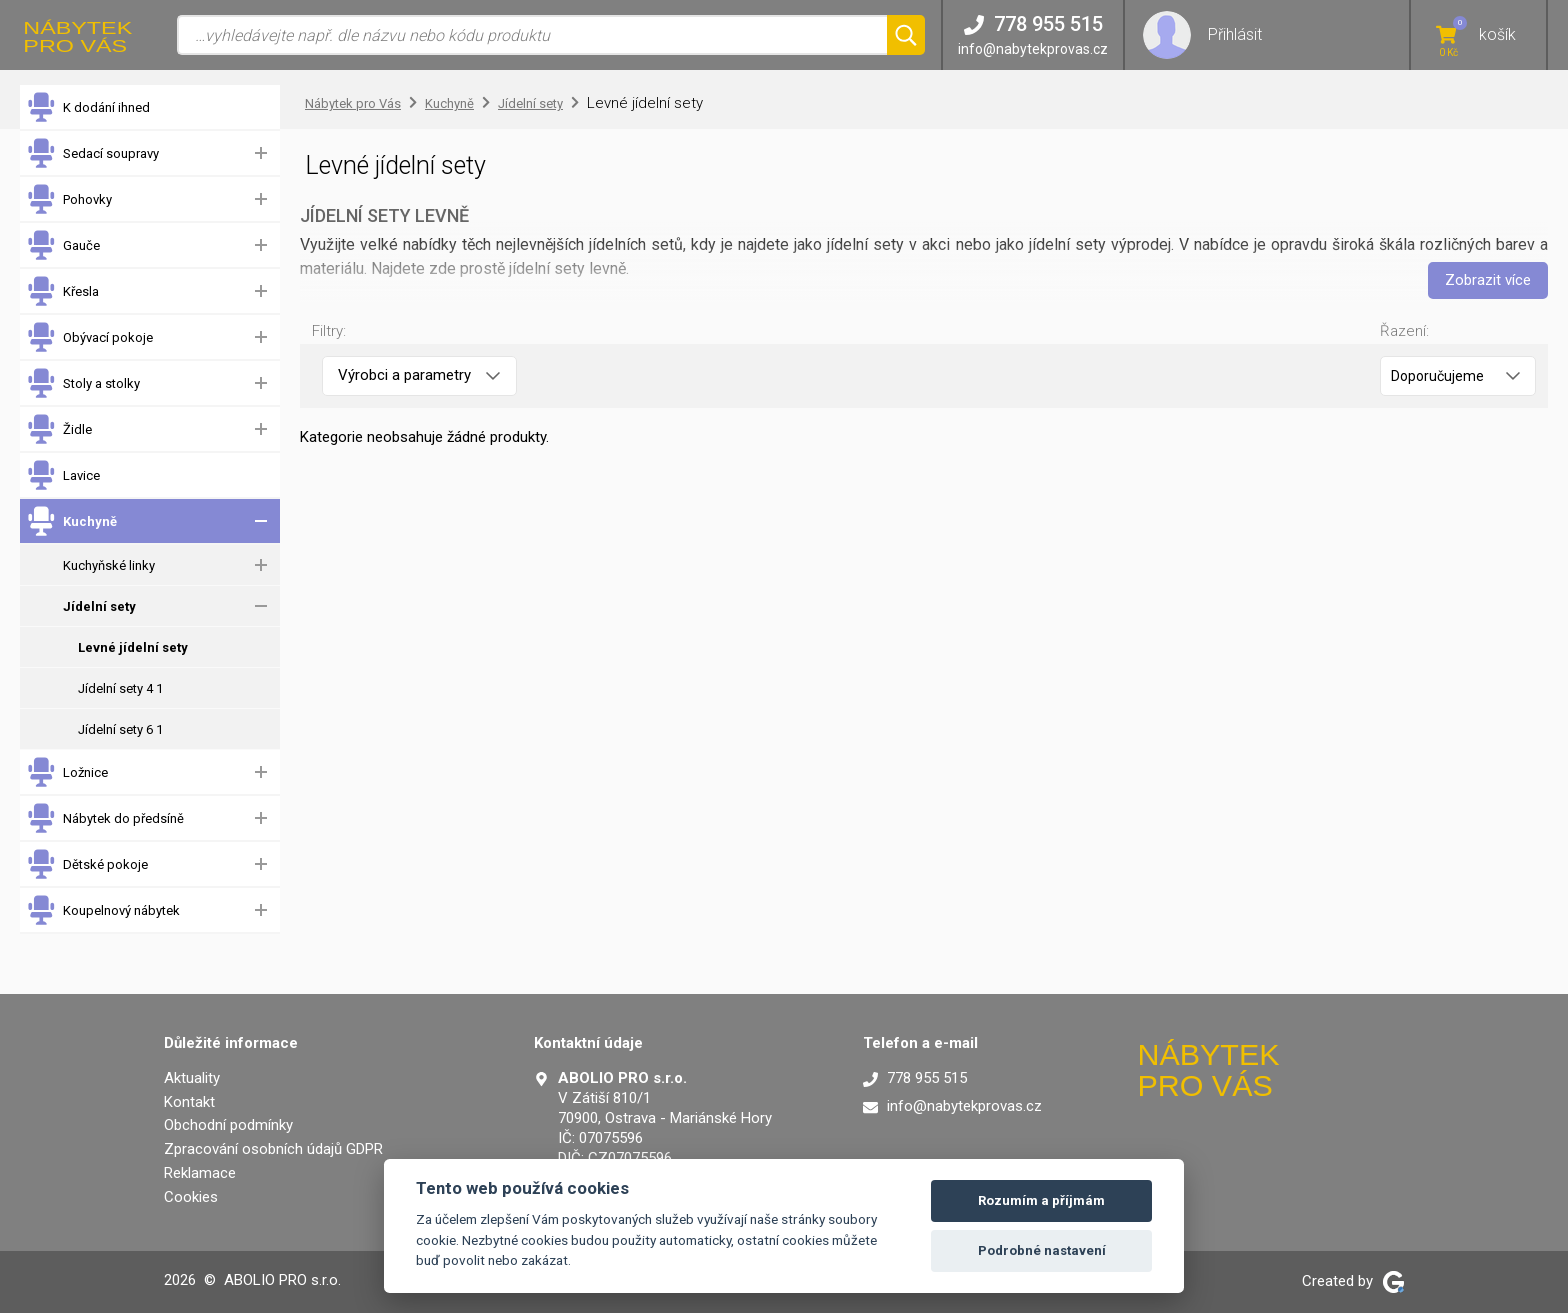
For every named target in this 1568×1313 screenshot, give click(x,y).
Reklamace (200, 1173)
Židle (59, 429)
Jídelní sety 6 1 (120, 729)
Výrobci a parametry (419, 375)
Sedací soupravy (92, 153)
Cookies (191, 1197)
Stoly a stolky (83, 383)
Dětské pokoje (87, 864)
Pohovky (69, 199)
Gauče (63, 245)
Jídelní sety (99, 606)
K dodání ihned (88, 107)
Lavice (63, 475)
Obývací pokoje (89, 337)
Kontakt (189, 1102)
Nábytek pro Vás (353, 103)
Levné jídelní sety (133, 647)
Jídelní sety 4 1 (120, 688)
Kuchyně (71, 521)
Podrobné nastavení (1042, 1250)
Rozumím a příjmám (1041, 1200)
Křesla (62, 291)
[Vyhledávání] (532, 35)
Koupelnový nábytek (103, 910)
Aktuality (192, 1078)
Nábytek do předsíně (105, 818)
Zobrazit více (1488, 280)
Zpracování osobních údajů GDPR (273, 1149)
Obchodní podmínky (228, 1125)
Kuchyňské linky (109, 565)
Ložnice (67, 772)
